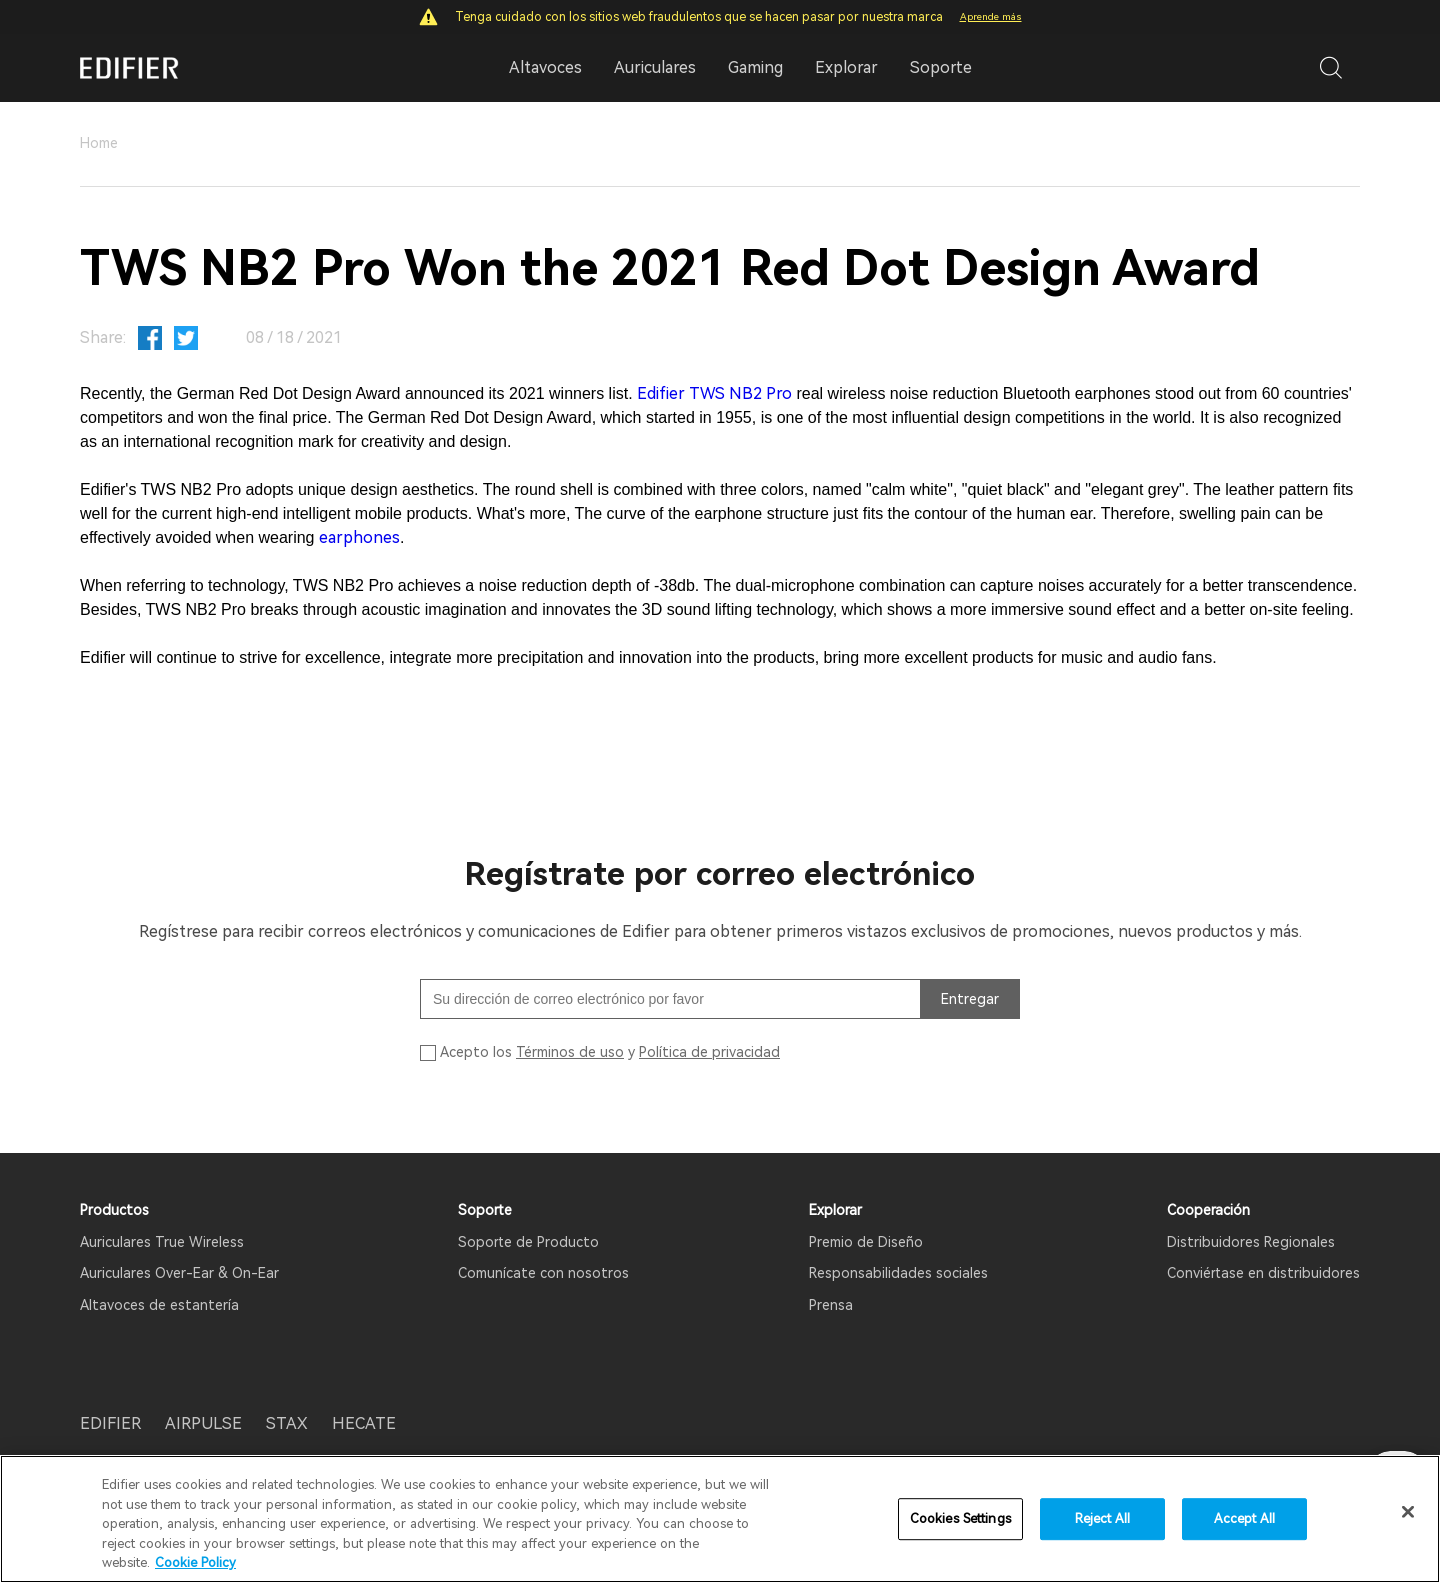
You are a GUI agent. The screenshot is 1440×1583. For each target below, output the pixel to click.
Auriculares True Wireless (162, 1242)
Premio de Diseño (866, 1242)
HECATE (364, 1423)
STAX (287, 1423)
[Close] (1408, 1514)
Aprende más (991, 16)
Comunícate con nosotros (543, 1273)
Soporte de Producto (528, 1242)
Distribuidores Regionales (1251, 1242)
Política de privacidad (709, 1052)
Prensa (831, 1305)
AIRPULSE (203, 1423)
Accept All (1244, 1521)
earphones (359, 537)
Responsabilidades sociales (898, 1273)
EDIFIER (110, 1423)
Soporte (941, 67)
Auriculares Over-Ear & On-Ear (179, 1273)
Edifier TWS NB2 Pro (714, 393)
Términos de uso (570, 1052)
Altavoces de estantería (159, 1305)
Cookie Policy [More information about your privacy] (195, 1565)
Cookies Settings (960, 1521)
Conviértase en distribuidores (1263, 1273)
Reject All (1102, 1521)
